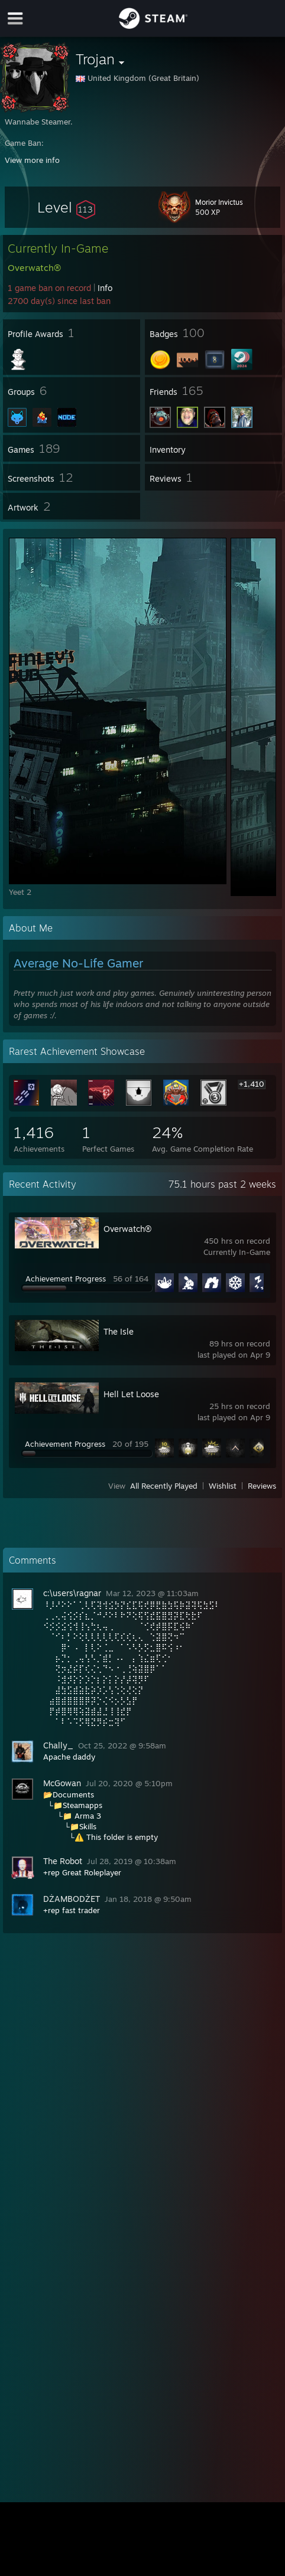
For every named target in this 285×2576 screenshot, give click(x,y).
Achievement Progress (65, 1278)
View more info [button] (32, 160)
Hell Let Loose (131, 1394)
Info (105, 288)
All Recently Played (163, 1485)
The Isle (118, 1331)
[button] (66, 207)
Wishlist (223, 1485)
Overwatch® (127, 1229)
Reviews (262, 1485)
